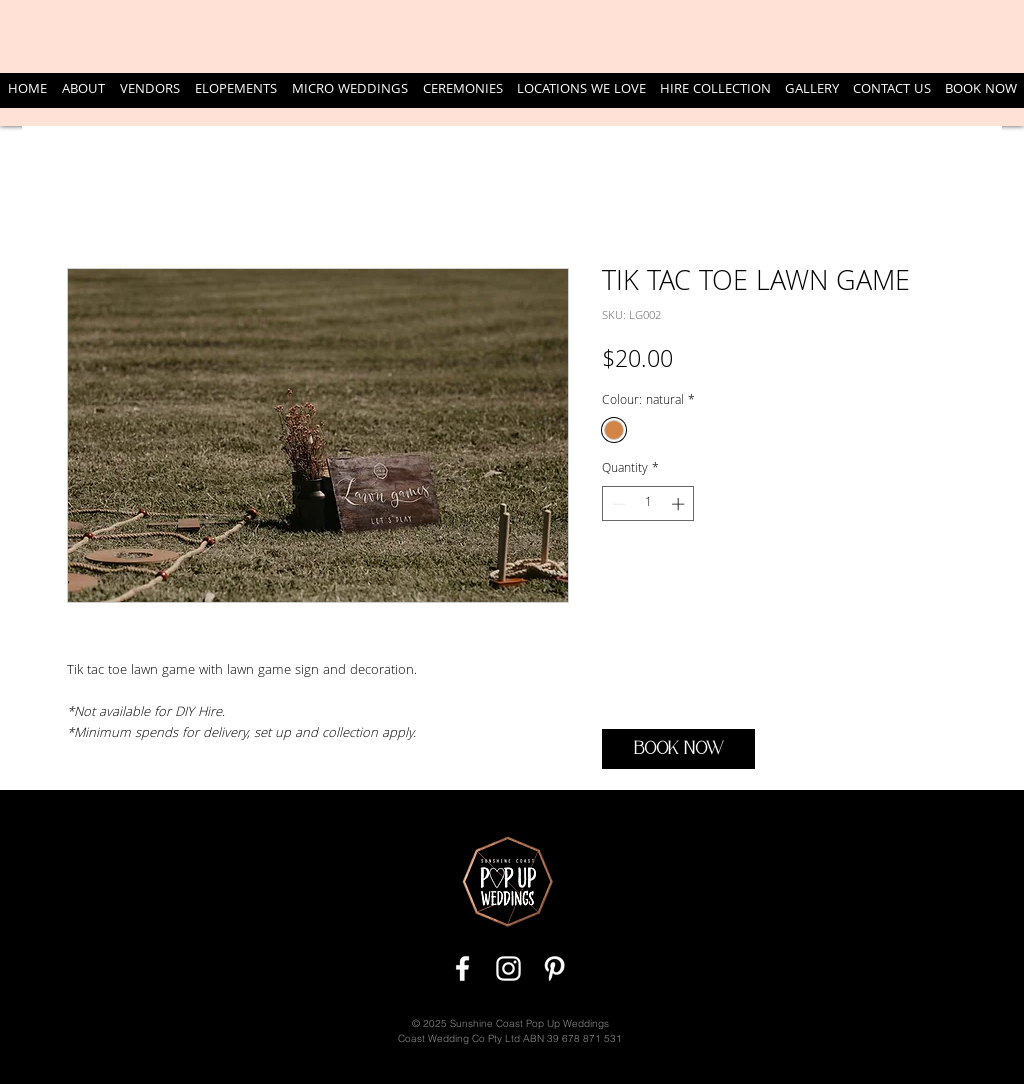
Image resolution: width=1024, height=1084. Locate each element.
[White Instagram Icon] (508, 968)
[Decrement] (617, 504)
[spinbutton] (648, 504)
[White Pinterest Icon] (554, 968)
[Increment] (680, 504)
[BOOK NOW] (678, 749)
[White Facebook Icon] (462, 968)
